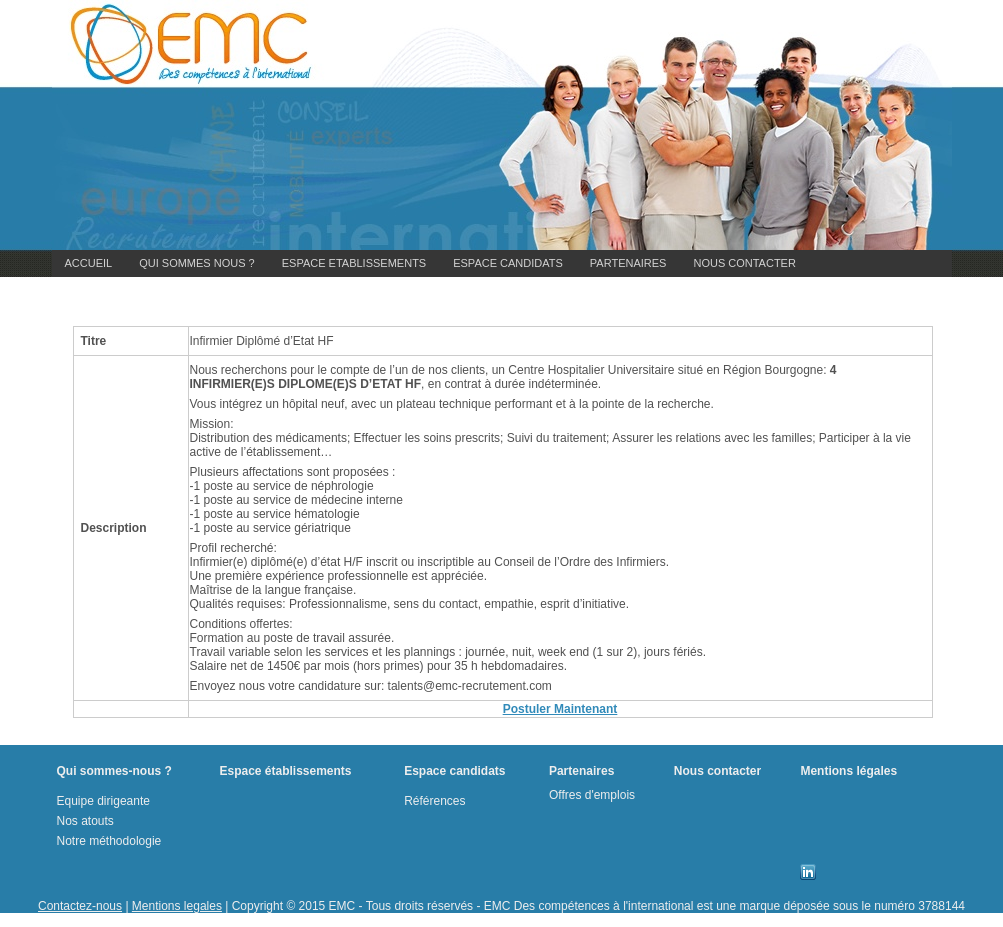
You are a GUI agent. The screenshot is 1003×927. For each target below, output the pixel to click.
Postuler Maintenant (560, 709)
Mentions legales (177, 906)
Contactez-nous (80, 906)
